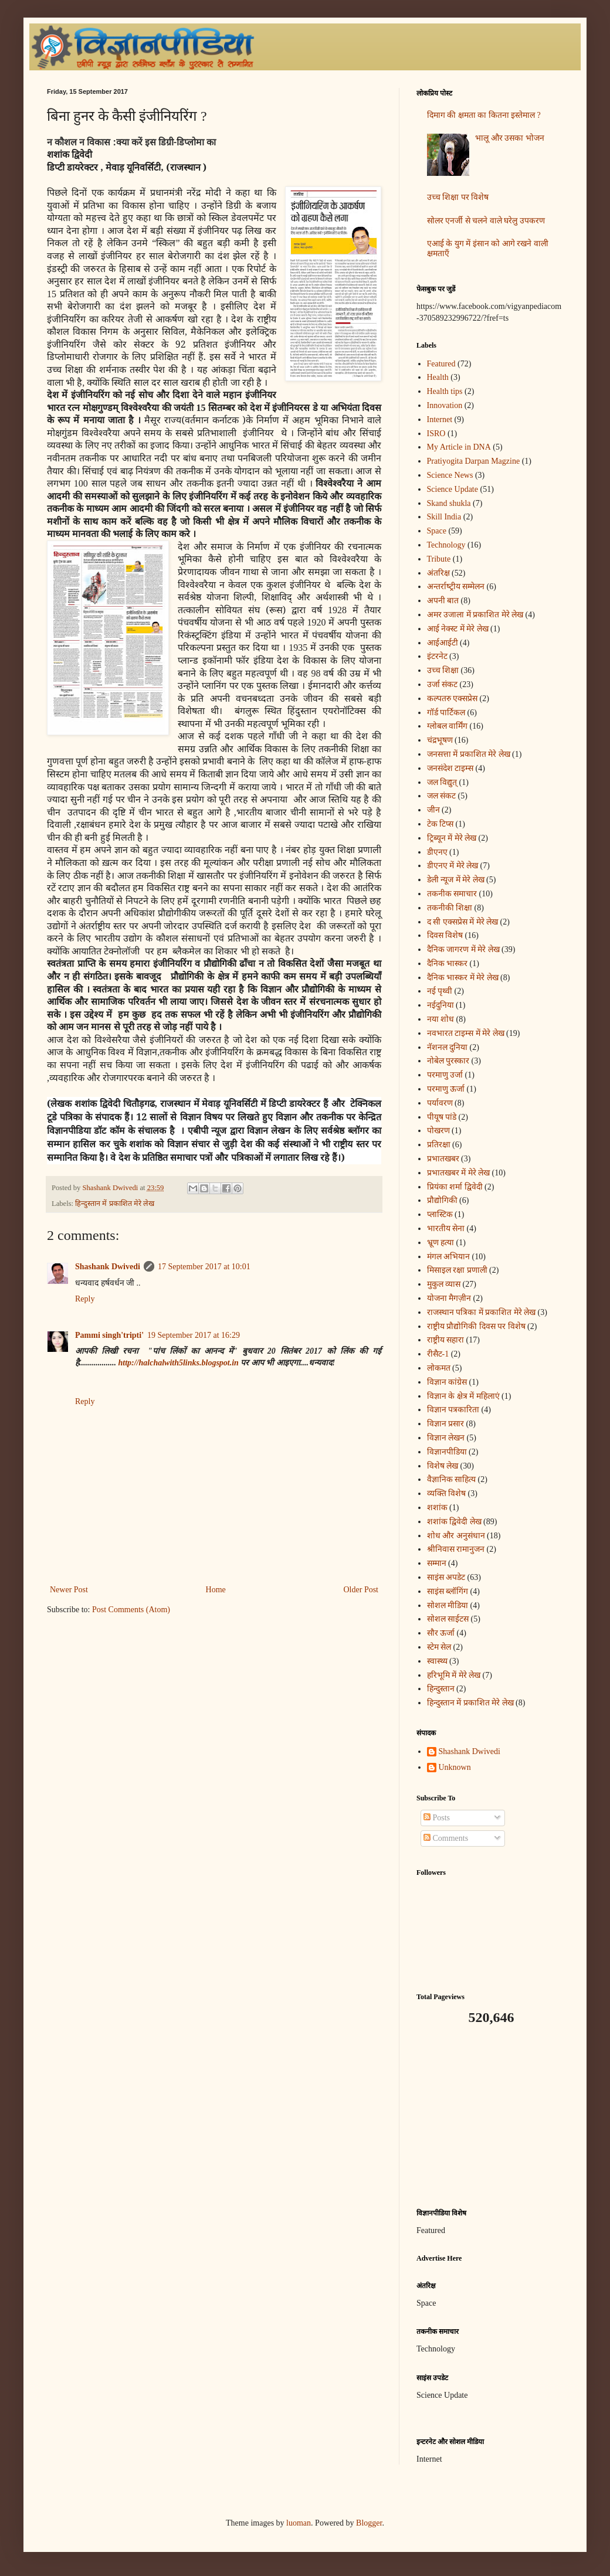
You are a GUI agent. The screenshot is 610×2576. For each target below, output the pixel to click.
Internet (440, 419)
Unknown (455, 1767)
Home (216, 1589)
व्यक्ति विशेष (446, 1493)
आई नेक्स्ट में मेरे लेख (458, 628)
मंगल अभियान (448, 1256)
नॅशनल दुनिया (447, 1047)
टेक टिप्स (440, 824)
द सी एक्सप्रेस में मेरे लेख (463, 921)
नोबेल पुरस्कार (448, 1060)
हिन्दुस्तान (441, 1688)
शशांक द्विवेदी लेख (454, 1521)
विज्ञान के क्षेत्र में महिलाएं (463, 1396)
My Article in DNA (459, 447)
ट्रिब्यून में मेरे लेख (452, 838)
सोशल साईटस (448, 1619)
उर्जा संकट (442, 684)
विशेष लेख (443, 1466)
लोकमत (438, 1368)
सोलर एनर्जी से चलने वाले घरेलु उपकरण (486, 220)
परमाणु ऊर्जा (446, 1089)
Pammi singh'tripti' (109, 1335)
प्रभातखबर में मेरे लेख (458, 1172)
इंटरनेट (437, 656)
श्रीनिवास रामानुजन (456, 1549)
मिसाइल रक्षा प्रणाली (457, 1270)
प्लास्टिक (440, 1214)
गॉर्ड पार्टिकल (446, 712)
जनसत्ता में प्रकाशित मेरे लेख (468, 754)
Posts (436, 1817)
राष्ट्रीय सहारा (446, 1339)
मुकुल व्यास (444, 1284)
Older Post (361, 1589)
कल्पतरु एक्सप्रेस (452, 698)
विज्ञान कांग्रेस (447, 1382)
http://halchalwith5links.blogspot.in (178, 1362)
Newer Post (69, 1589)
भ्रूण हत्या (441, 1242)
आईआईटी (442, 642)
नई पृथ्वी (440, 991)
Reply (84, 1298)
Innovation (445, 405)
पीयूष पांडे (442, 1117)
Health (438, 377)
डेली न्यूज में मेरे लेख (455, 879)
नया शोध (441, 1019)
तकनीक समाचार (452, 893)
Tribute (439, 559)
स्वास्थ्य (437, 1661)
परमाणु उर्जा (445, 1074)
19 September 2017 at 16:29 (193, 1335)
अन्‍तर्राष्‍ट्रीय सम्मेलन (456, 586)
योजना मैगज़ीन (449, 1298)
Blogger (369, 2523)
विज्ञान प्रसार (446, 1423)
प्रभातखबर (443, 1158)
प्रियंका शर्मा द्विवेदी (455, 1186)
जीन (433, 810)
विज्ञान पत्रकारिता (453, 1409)
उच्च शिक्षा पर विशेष (458, 197)
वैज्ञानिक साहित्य (451, 1479)
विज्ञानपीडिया (447, 1451)
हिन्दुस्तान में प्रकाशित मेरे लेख (114, 1203)
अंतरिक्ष (438, 573)
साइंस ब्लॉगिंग (448, 1591)
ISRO (436, 433)
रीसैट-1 (438, 1354)
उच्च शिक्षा (443, 670)
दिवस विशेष (445, 935)
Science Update (452, 489)
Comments (445, 1838)
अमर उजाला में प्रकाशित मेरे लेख (475, 614)
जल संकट (441, 795)
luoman (298, 2523)
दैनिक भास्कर (447, 963)
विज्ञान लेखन (446, 1437)
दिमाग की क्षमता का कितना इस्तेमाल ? (484, 115)
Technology (446, 545)
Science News (450, 475)
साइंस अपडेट (446, 1577)
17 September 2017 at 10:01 (204, 1266)
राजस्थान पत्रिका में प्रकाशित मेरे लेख (481, 1312)
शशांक (437, 1507)
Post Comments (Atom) (131, 1609)
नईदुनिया (440, 1005)
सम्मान (436, 1563)
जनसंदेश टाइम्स (450, 768)
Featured (441, 363)
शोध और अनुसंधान (456, 1535)
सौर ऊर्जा (441, 1633)
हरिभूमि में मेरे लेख (454, 1675)
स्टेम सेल (439, 1647)
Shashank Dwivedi (107, 1266)
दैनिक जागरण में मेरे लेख (463, 949)
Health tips (445, 391)
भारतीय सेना (446, 1228)
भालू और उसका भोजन (509, 138)
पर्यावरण (440, 1103)
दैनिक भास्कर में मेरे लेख (463, 977)
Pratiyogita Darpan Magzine (473, 461)
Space (436, 530)
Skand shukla (449, 503)
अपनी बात (443, 600)
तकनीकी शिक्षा (450, 907)
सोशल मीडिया (448, 1605)
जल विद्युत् (442, 782)
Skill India (444, 516)
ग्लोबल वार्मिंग (447, 726)
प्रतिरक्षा (438, 1144)
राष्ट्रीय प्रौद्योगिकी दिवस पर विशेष (476, 1326)
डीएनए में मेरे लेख (453, 865)
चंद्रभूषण (440, 740)
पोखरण (438, 1130)
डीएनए (437, 852)
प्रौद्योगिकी (442, 1200)
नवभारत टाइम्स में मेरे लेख (465, 1033)
